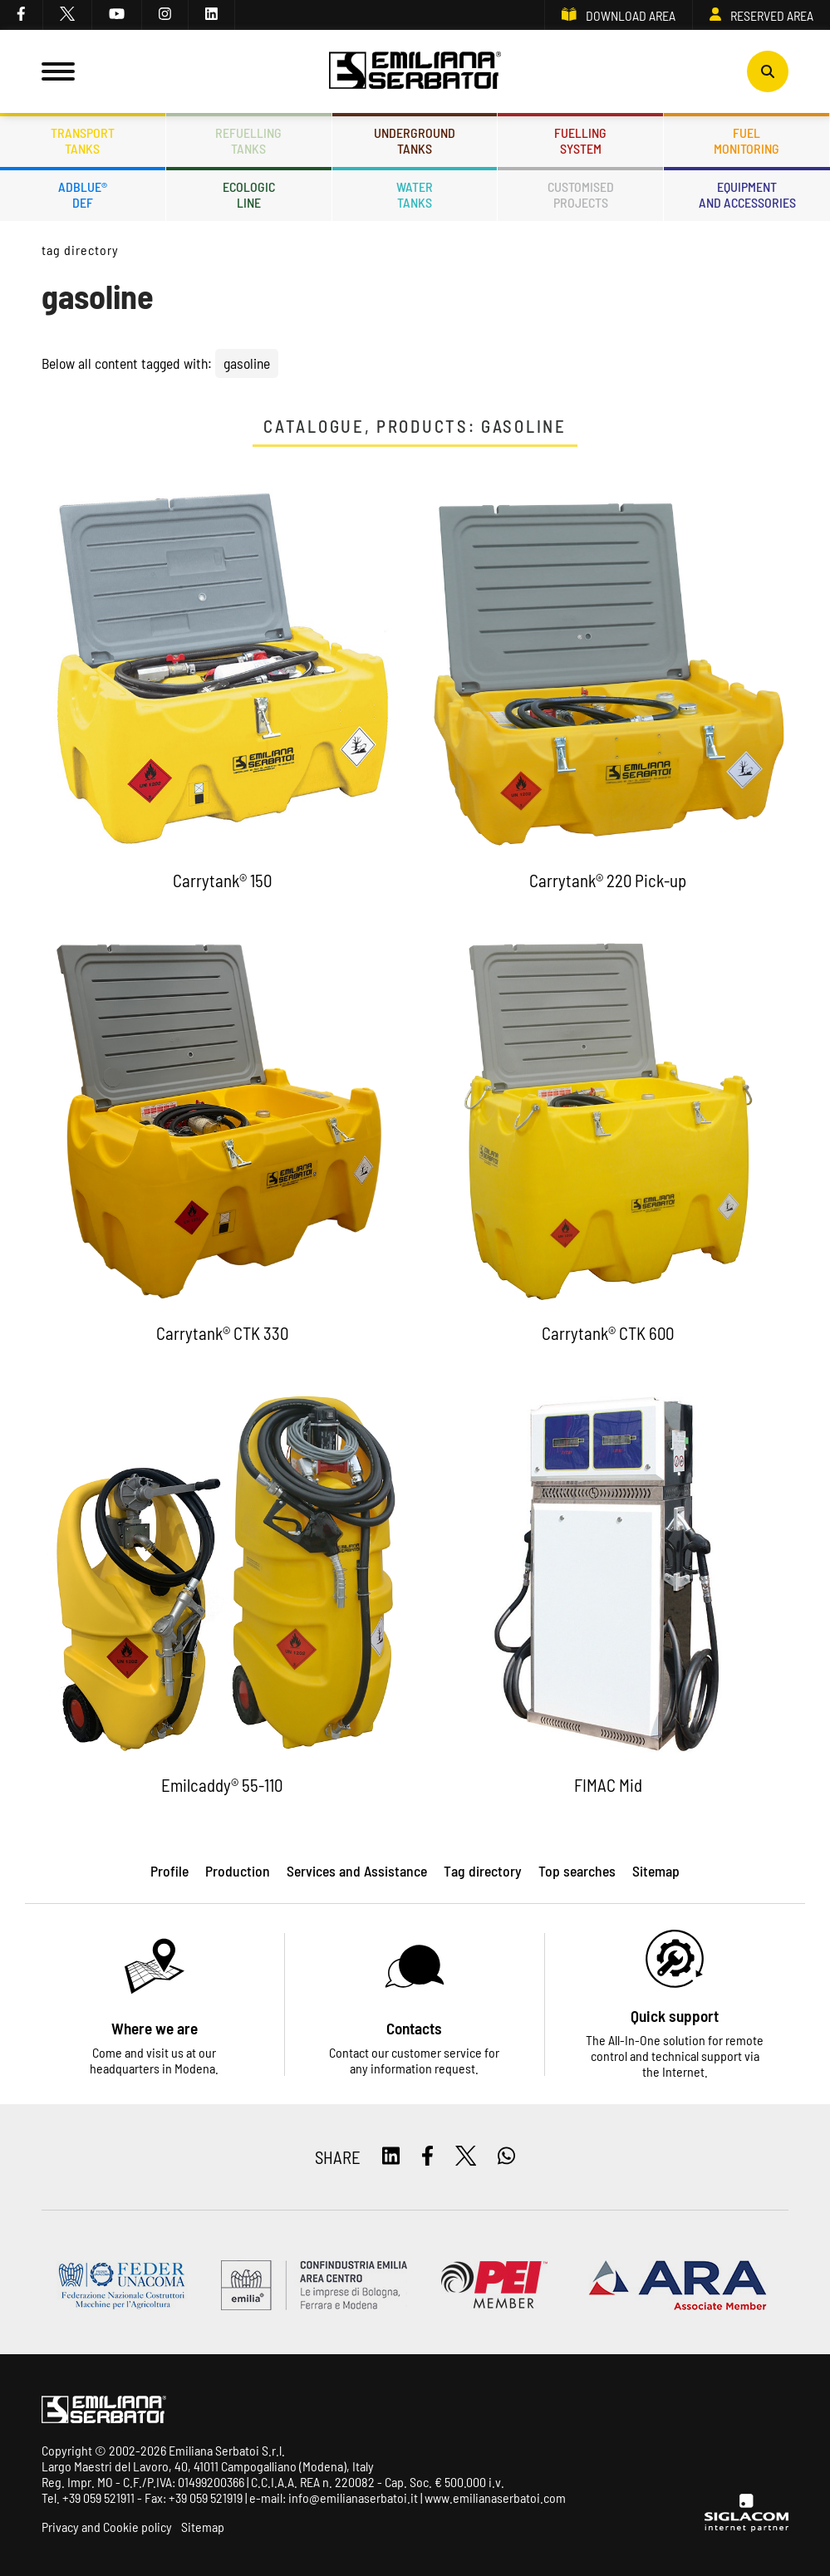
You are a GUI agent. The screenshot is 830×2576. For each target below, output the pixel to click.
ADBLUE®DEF (82, 194)
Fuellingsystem (580, 140)
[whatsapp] (506, 2157)
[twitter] (67, 15)
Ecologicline (249, 194)
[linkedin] (212, 15)
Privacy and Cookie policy (107, 2526)
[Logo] (415, 71)
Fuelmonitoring (746, 140)
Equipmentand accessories (747, 194)
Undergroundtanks (414, 140)
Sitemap (202, 2526)
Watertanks (414, 194)
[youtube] (117, 15)
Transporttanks (83, 140)
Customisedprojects (581, 194)
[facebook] (21, 15)
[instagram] (165, 15)
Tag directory (80, 250)
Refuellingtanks (248, 140)
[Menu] (58, 71)
